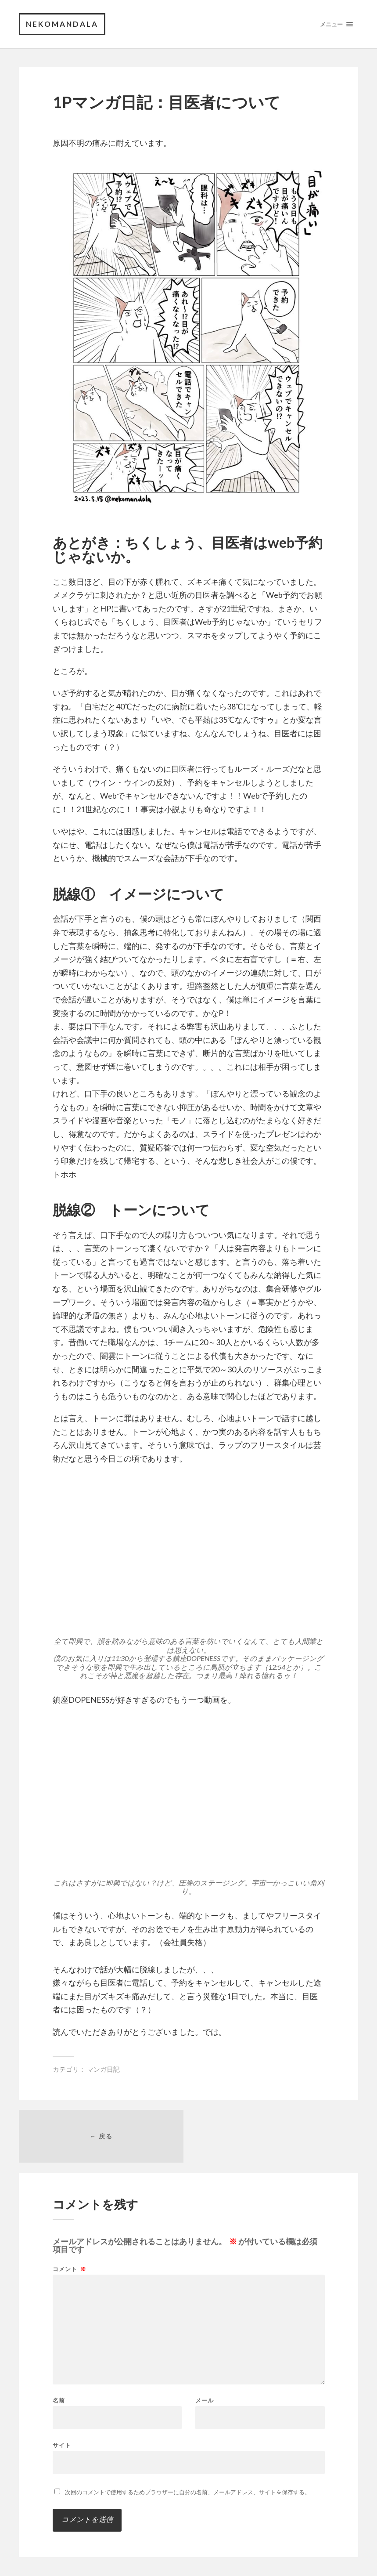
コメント (69, 2269)
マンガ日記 (103, 2069)
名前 (59, 2400)
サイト (62, 2445)
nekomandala (62, 24)
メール (204, 2400)
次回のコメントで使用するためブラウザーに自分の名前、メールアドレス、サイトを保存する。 (187, 2492)
